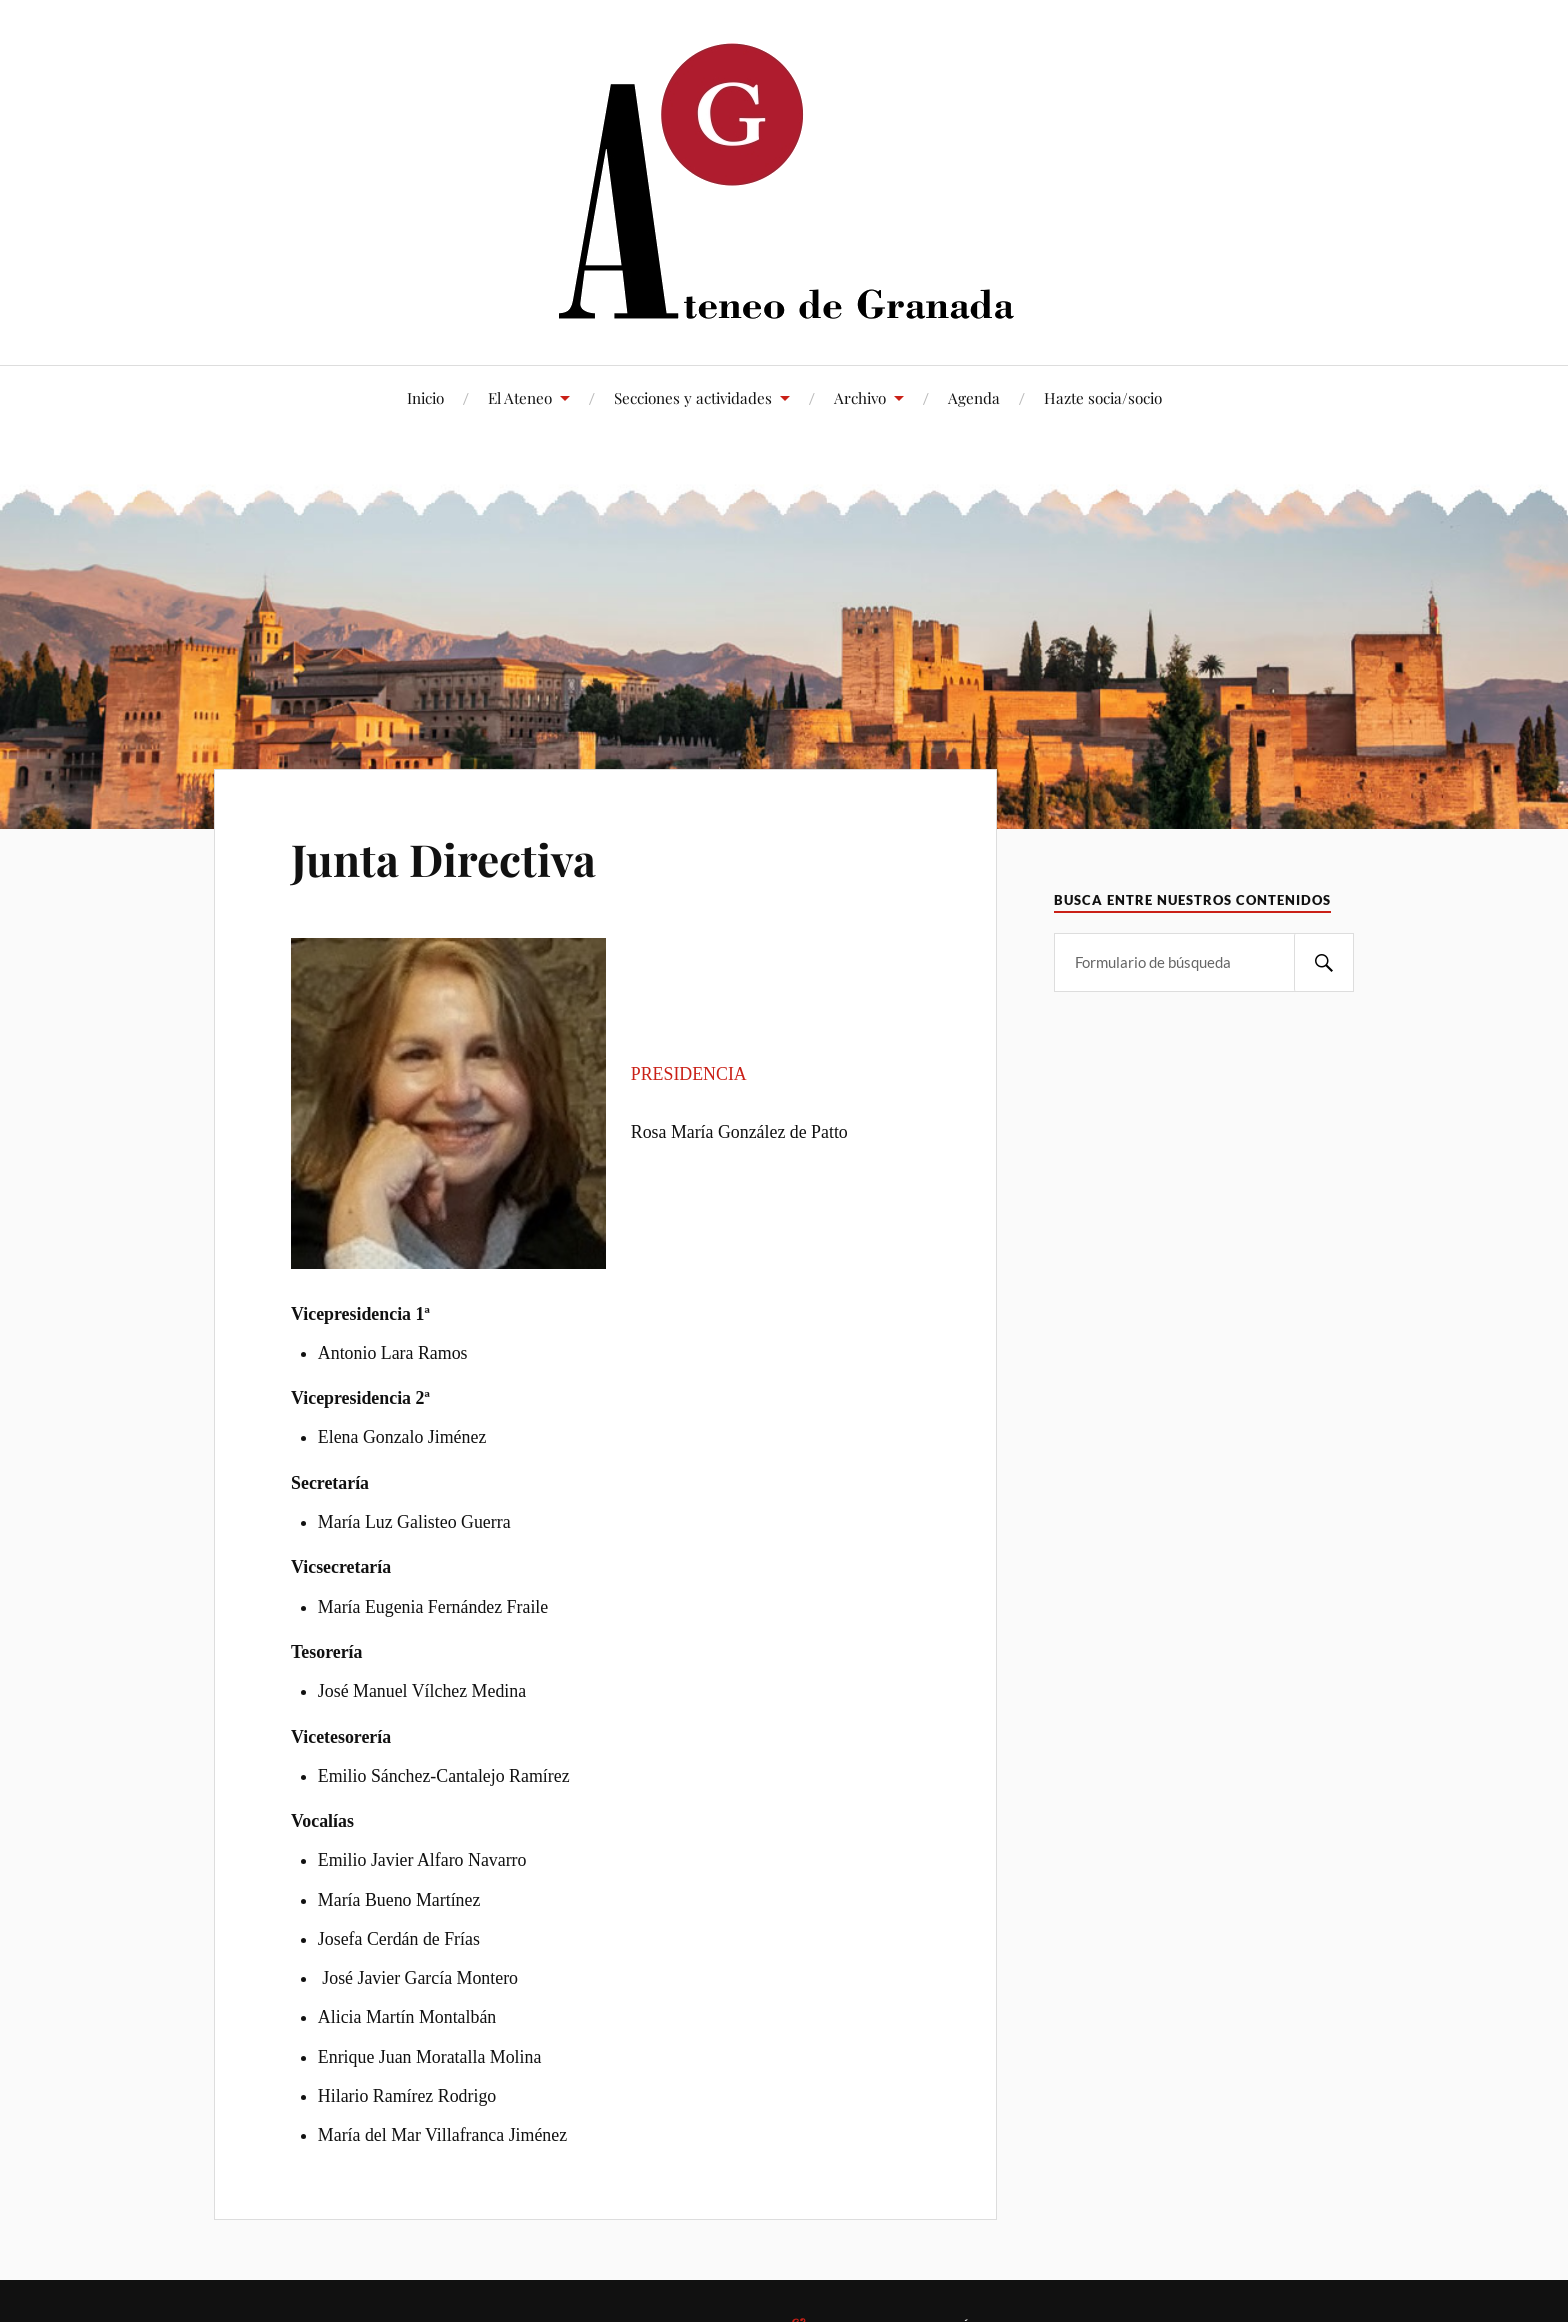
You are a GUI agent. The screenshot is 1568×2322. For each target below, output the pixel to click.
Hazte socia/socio (1103, 397)
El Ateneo (520, 397)
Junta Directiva (443, 858)
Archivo (860, 397)
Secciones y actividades (693, 397)
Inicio (425, 397)
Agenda (974, 397)
